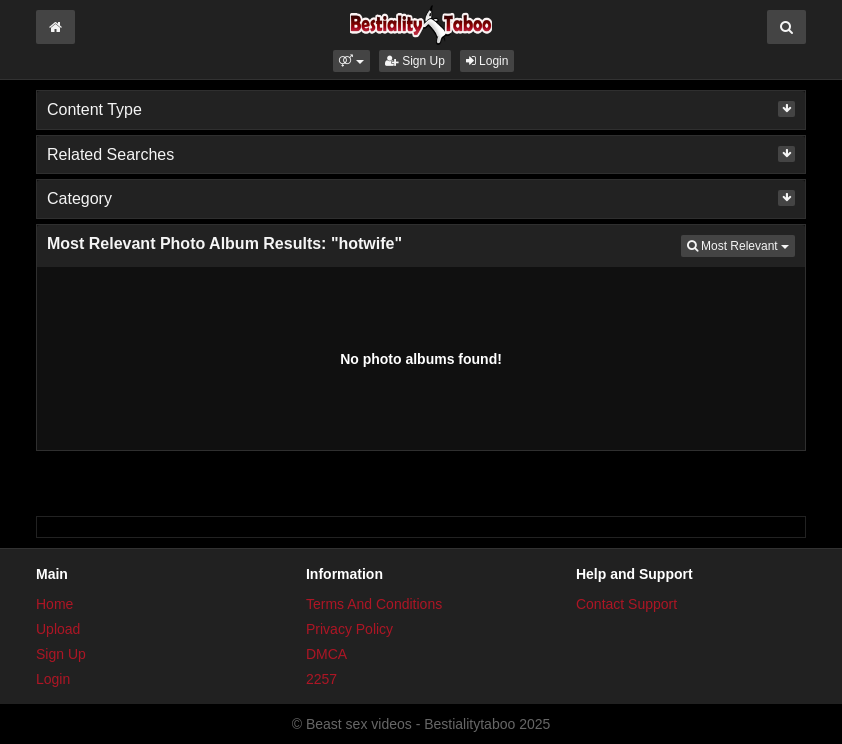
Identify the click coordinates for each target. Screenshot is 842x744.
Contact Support (626, 604)
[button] (351, 61)
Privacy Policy (349, 629)
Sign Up (415, 61)
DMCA (326, 654)
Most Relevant (741, 244)
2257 (321, 679)
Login (487, 61)
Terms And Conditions (374, 604)
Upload (58, 629)
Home (54, 604)
